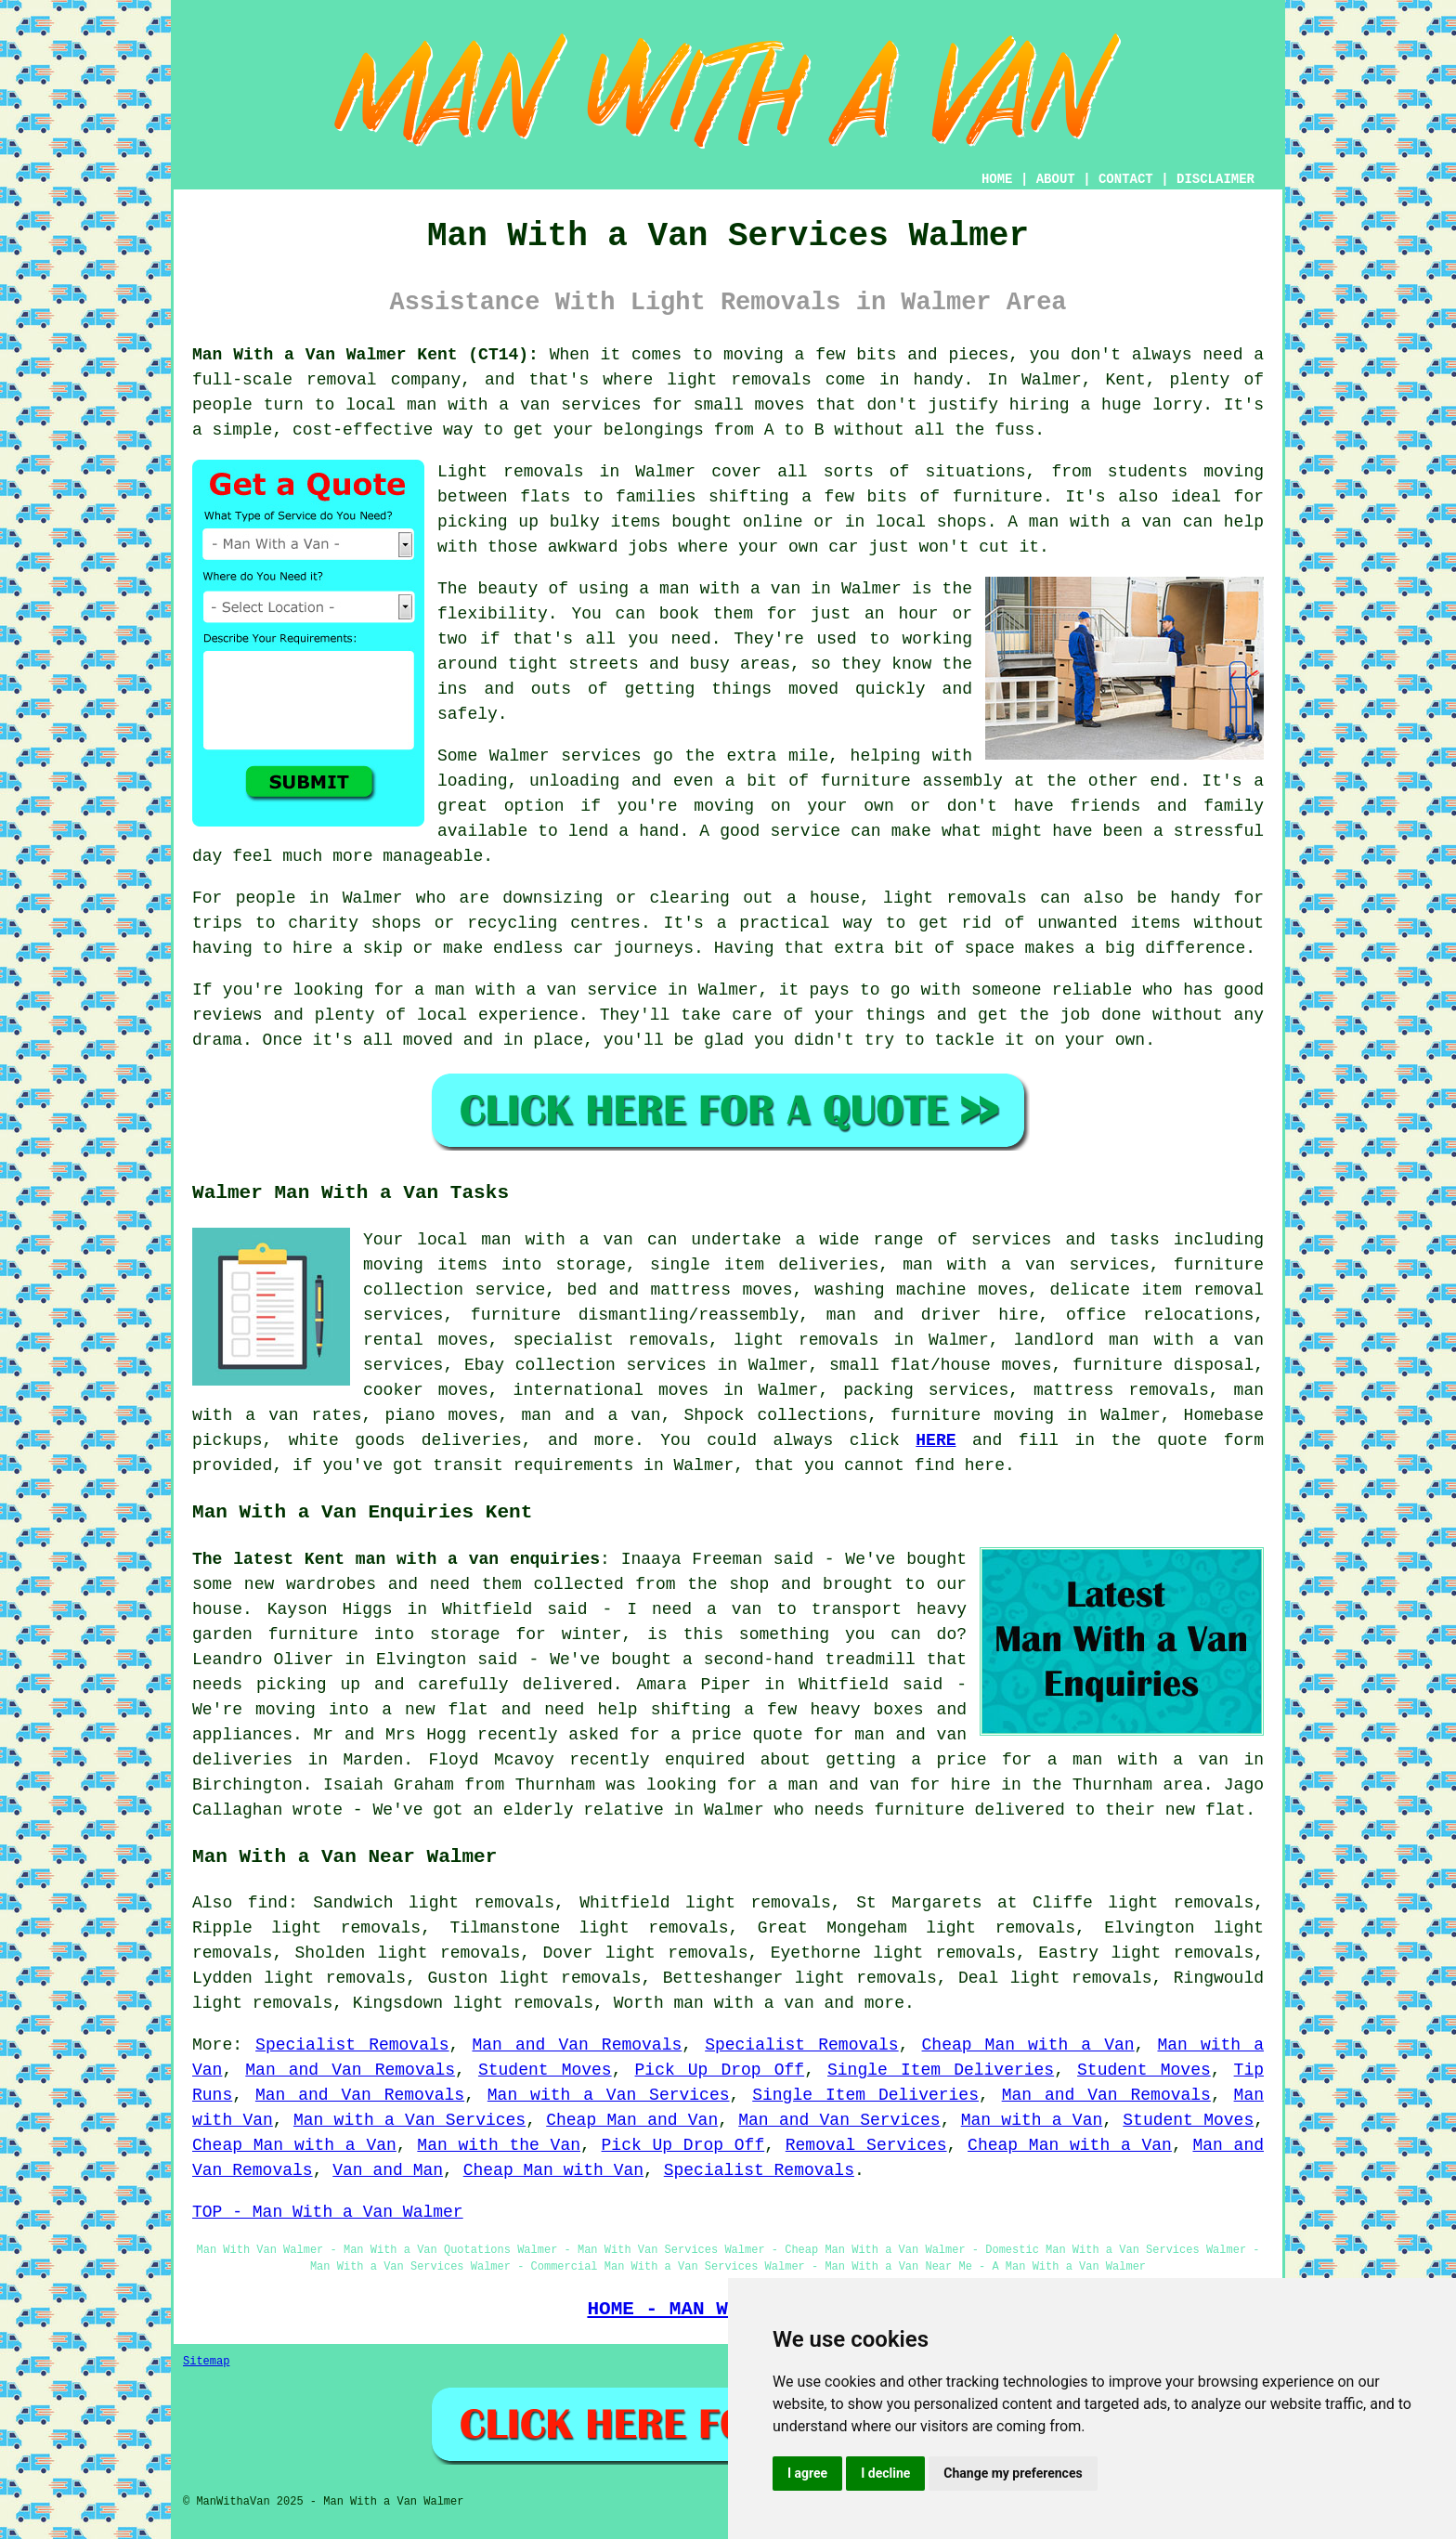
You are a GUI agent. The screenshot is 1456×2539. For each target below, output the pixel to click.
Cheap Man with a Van (1028, 2045)
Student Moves (545, 2070)
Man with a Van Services (609, 2095)
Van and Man (387, 2170)
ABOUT (1055, 179)
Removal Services (866, 2145)
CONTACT (1125, 179)
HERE (936, 1440)
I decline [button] (885, 2473)
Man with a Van (1032, 2120)
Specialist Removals (352, 2045)
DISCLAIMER (1215, 179)
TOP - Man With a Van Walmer (327, 2212)
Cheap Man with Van (553, 2170)
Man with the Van (498, 2145)
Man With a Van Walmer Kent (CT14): (365, 354)
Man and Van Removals (577, 2045)
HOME (997, 179)
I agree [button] (807, 2473)
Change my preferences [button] (1012, 2473)
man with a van (743, 2003)
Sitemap (206, 2361)
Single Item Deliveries (940, 2070)
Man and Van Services (839, 2120)
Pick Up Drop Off (720, 2070)
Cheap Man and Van (632, 2120)
